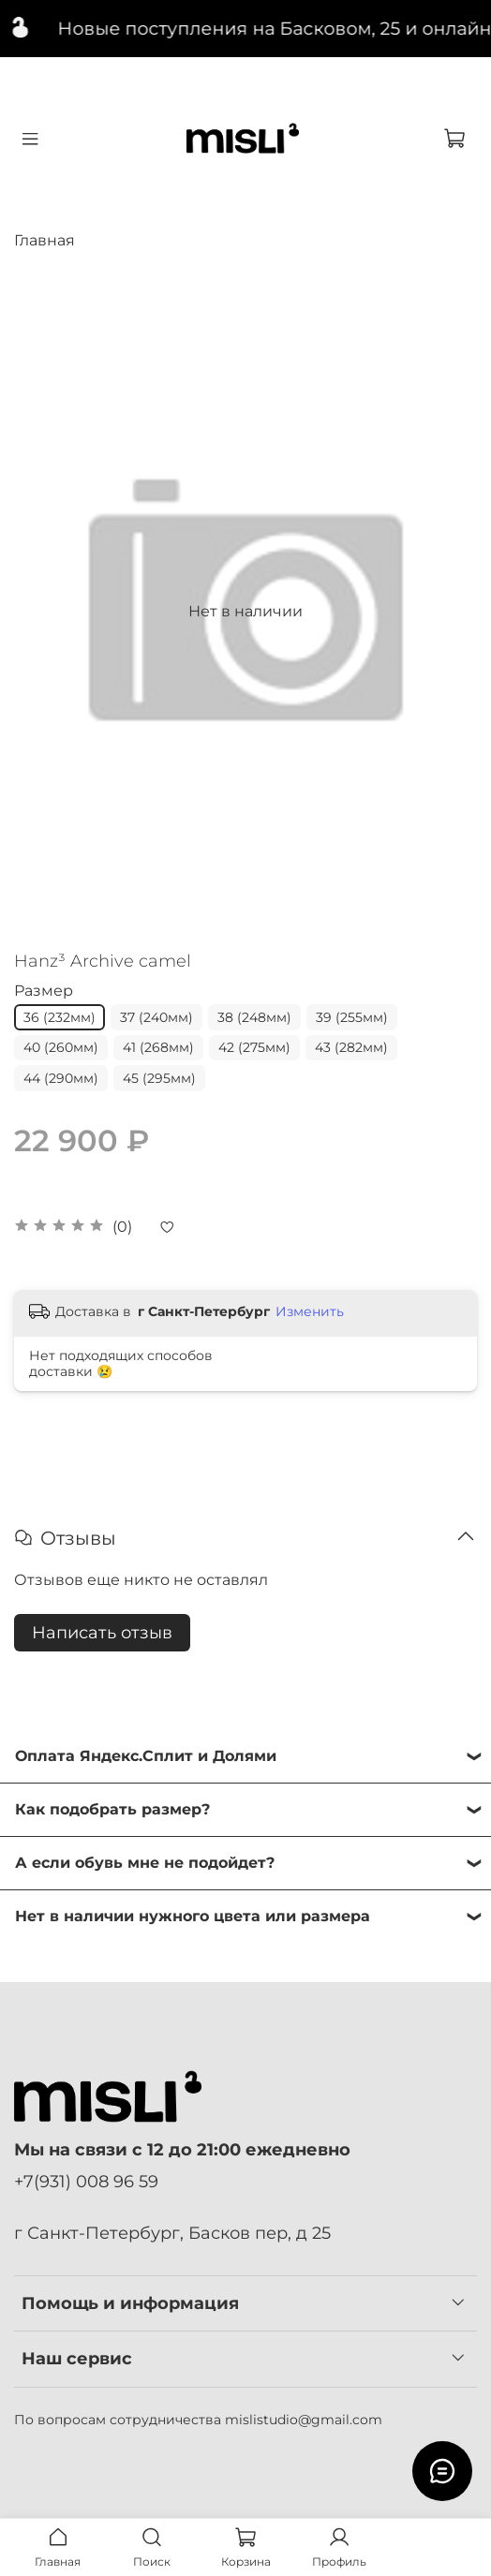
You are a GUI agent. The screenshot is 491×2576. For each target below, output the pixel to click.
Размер (43, 990)
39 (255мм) (352, 1017)
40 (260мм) (60, 1047)
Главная (44, 240)
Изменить (309, 1311)
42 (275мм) (254, 1047)
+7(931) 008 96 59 (86, 2181)
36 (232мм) (59, 1017)
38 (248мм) (254, 1017)
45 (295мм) (159, 1078)
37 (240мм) (156, 1017)
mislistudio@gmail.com (303, 2419)
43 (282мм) (351, 1047)
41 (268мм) (158, 1047)
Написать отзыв (102, 1632)
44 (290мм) (60, 1078)
